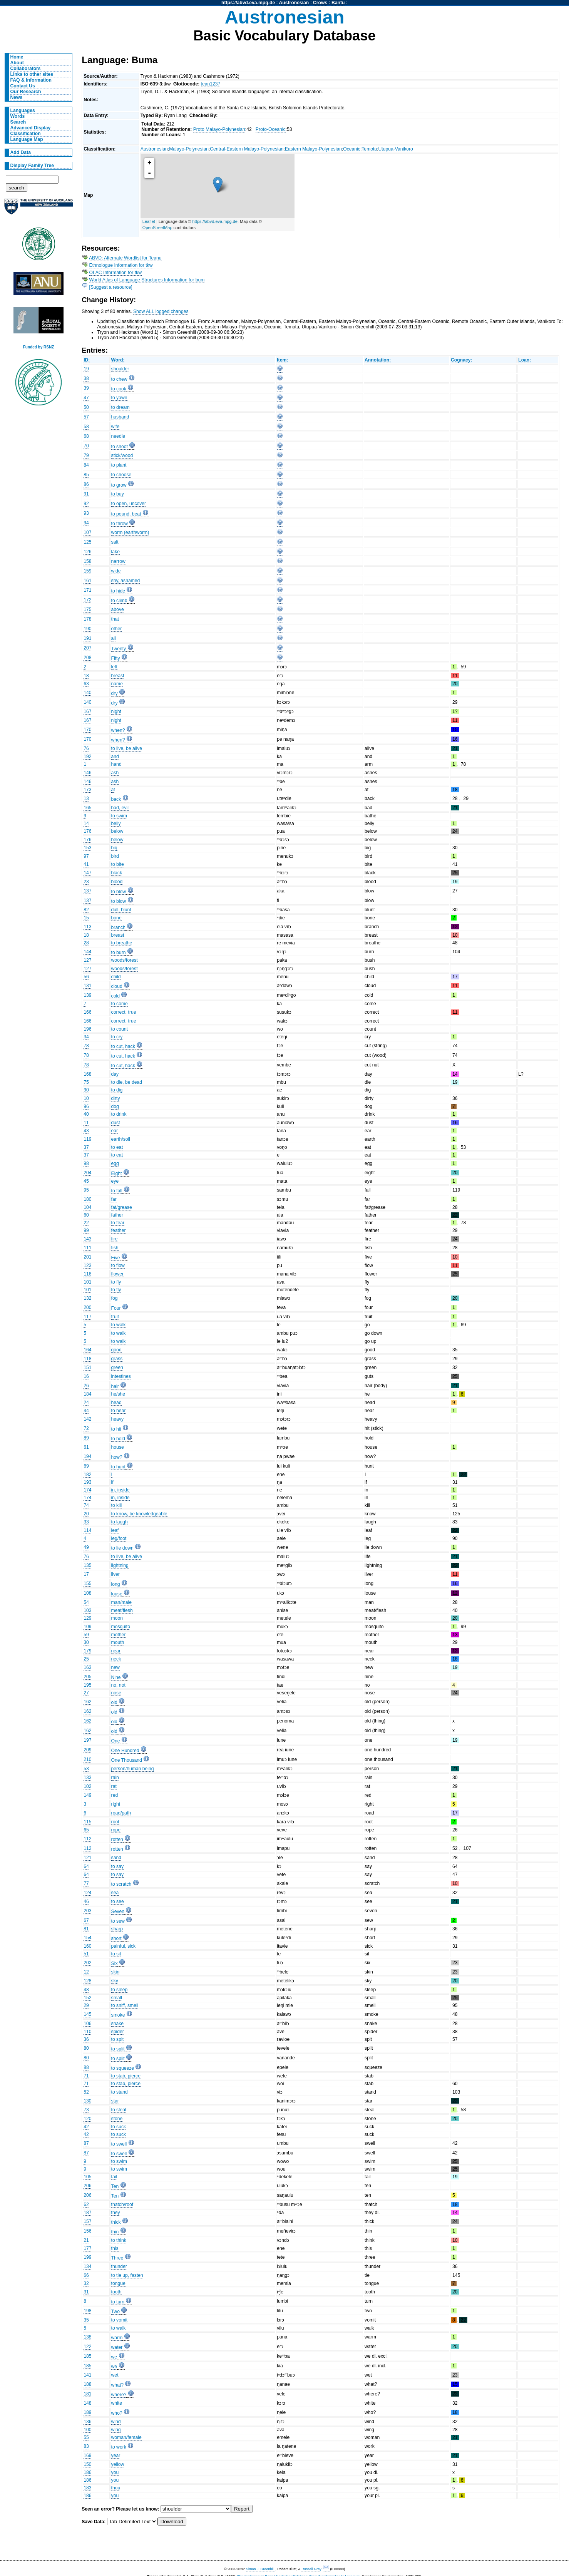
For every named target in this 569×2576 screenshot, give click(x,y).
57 (86, 417)
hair (115, 1386)
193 (87, 1482)
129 (87, 1618)
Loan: (524, 360)
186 (87, 2472)
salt (115, 542)
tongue (118, 2283)
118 (87, 1358)
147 (87, 872)
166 (87, 1012)
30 (86, 1642)
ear (114, 1130)
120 (87, 2118)
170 (87, 729)
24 (86, 1402)
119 (87, 1139)
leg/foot (119, 1538)
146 (87, 772)
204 (87, 1172)
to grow (119, 485)
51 (86, 1954)
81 (86, 1929)
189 (87, 2412)
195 (87, 1685)
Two (115, 2311)
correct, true (123, 1012)
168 (87, 1074)
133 (87, 1777)
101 (87, 1282)
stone (117, 2118)
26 (86, 1385)
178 (87, 619)
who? (116, 2413)
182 (87, 1474)
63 (86, 683)
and (115, 756)
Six (114, 1963)
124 (87, 1892)
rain (115, 1777)
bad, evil (120, 807)
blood (117, 881)
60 (86, 1215)
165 (87, 807)
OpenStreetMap (157, 227)
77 (86, 1883)
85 (86, 474)
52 (86, 2092)
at (113, 789)
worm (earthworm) (130, 532)
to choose (121, 474)
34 (86, 1036)
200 (87, 1307)
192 (87, 756)
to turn (117, 2302)
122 (87, 2346)
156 (87, 2231)
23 (86, 881)
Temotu (369, 149)
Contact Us (22, 86)
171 (87, 590)
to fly (116, 1282)
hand (116, 764)
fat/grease (121, 1207)
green (117, 1367)
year (115, 2455)
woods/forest (124, 960)
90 (86, 1090)
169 (87, 2455)
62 (86, 2204)
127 (87, 960)
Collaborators (25, 68)
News (16, 97)
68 (86, 436)
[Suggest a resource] (110, 287)
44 (86, 1410)
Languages (22, 110)
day (115, 1074)
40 (86, 1114)
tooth (116, 2292)
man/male (121, 1602)
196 (87, 1029)
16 (86, 1376)
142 (87, 1419)
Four (116, 1308)
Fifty (115, 658)
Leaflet (148, 221)
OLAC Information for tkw (115, 272)
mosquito (120, 1626)
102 (87, 1786)
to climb (119, 600)
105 (87, 2176)
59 (86, 1634)
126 (87, 551)
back (116, 799)
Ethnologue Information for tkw (121, 265)
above (117, 609)
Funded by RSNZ (38, 347)
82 (86, 909)
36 (86, 2039)
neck (116, 1659)
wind (116, 2421)
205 (87, 1676)
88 (86, 2067)
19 (86, 369)
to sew (118, 1921)
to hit (116, 1429)
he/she (118, 1394)
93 (86, 513)
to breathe (121, 943)
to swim (119, 815)
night (116, 711)
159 (87, 571)
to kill (116, 1505)
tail (114, 2176)
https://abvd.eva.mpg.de (248, 2)
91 (86, 494)
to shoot (119, 446)
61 (86, 1447)
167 (87, 711)
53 (86, 1768)
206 (87, 2185)
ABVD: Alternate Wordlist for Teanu (125, 258)
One (115, 1741)
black (116, 872)
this (115, 2248)
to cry (117, 1036)
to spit (117, 2039)
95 (86, 1190)
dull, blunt (121, 909)
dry (114, 693)
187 (87, 2212)
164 (87, 1349)
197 (87, 1740)
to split (118, 2049)
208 (87, 657)
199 (87, 2257)
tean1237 (211, 84)
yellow (117, 2464)
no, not (118, 1685)
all (113, 638)
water (117, 2347)
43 (86, 1130)
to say (117, 1866)
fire (114, 1239)
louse (116, 1594)
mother (118, 1634)
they (115, 2212)
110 (87, 2031)
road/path (121, 1813)
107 (87, 532)
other (116, 628)
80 (86, 2048)
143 (87, 1239)
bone (116, 918)
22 (86, 1222)
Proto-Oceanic (271, 129)
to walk (118, 1324)
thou (115, 2488)
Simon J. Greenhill (260, 2569)
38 (86, 378)
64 (86, 1866)
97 (86, 856)
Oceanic (351, 149)
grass (117, 1358)
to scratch (121, 1884)
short (116, 1938)
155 (87, 1583)
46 (86, 1901)
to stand (119, 2092)
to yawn (119, 397)
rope (115, 1830)
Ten (115, 2186)
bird (115, 856)
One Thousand (126, 1760)
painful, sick (123, 1946)
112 (87, 1838)
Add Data (20, 152)
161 (87, 580)
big (114, 847)
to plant (119, 465)
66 (86, 2275)
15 (86, 918)
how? (116, 1457)
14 (86, 823)
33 (86, 1522)
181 (87, 2394)
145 (87, 2014)
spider (117, 2031)
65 (86, 1830)
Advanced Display (30, 128)
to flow (118, 1265)
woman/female (126, 2437)
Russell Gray (311, 2569)
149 (87, 1795)
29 (86, 2005)
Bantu (338, 2)
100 (87, 2429)
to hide (118, 591)
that (115, 619)
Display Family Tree (32, 165)
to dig (117, 1090)
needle (118, 436)
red (114, 1795)
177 (87, 2248)
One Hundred (125, 1750)
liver (115, 1574)
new (115, 1667)
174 (87, 1490)
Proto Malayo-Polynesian (219, 129)
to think (118, 2240)
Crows (320, 2)
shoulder (120, 369)
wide (116, 571)
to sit (116, 1954)
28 (86, 943)
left (114, 667)
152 (87, 1997)
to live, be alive (126, 748)
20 (86, 1513)
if (112, 1482)
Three (117, 2258)
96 (86, 1106)
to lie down (122, 1548)
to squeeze (122, 2068)
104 (87, 1207)
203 (87, 1910)
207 (87, 648)
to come (119, 1003)
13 (86, 798)
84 (86, 465)
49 (86, 1547)
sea (115, 1892)
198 (87, 2310)
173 (87, 789)
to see (117, 1901)
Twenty (118, 648)
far (114, 1199)
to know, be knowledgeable (139, 1513)
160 (87, 1946)
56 (86, 976)
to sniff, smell (125, 2005)
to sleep (119, 1989)
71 (86, 2076)
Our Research (25, 91)
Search (18, 122)
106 (87, 2023)
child (116, 976)
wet (115, 2375)
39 (86, 388)
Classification (25, 133)
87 (86, 2143)
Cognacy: (461, 360)
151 (87, 1367)
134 (87, 2266)
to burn (118, 952)
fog (114, 1298)
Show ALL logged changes (161, 311)
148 (87, 2403)
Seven (117, 1911)
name (117, 683)
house (117, 1447)
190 (87, 628)
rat (114, 1786)
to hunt (118, 1467)
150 (87, 2464)
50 (86, 407)
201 (87, 1257)
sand (116, 1857)
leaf (115, 1530)
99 (86, 1230)
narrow (118, 561)
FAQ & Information (31, 80)
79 (86, 455)
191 (87, 638)
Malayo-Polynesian (189, 149)
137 (87, 891)
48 (86, 1989)
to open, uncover (128, 503)
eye (115, 1181)
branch (118, 927)
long (115, 1584)
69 (86, 1466)
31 (86, 2292)
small (116, 1997)
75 (86, 1082)
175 (87, 609)
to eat (117, 1147)
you (115, 2472)
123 (87, 1265)
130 (87, 2101)
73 (86, 2109)
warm (117, 2337)
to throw (119, 523)
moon (117, 1618)
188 (87, 2384)
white (116, 2403)
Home (16, 57)
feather (118, 1230)
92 (86, 503)
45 (86, 1181)
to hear (118, 1410)
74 (86, 1505)
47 (86, 397)
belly (116, 823)
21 (86, 2240)
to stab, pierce (126, 2076)
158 (87, 561)
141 (87, 2375)
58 (86, 426)
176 (87, 831)
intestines (121, 1376)
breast (117, 675)
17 (86, 1574)
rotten (117, 1839)
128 (87, 1980)
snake (117, 2023)
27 (86, 1693)
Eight (116, 1173)
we (114, 2357)
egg (115, 1163)
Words (17, 116)
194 (87, 1456)
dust (115, 1122)
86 (86, 484)
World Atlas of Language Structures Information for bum (147, 280)
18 (86, 675)
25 (86, 1659)
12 (86, 1972)
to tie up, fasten (127, 2275)
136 (87, 2421)
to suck (118, 2126)
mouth (117, 1642)
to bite (117, 864)
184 (87, 1394)
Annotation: (378, 360)
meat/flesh (122, 1610)
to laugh (119, 1522)
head (116, 1402)
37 (86, 1147)
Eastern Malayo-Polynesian (313, 149)
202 (87, 1962)
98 (86, 1163)
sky (114, 1980)
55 (86, 2437)
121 (87, 1857)
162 (87, 1701)
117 (87, 1316)
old (114, 1702)
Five (115, 1257)
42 (86, 2126)
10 (86, 1098)
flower (117, 1274)
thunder (119, 2266)
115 (87, 1821)
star (115, 2101)
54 (86, 1602)
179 (87, 1651)
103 (87, 1610)
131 (87, 985)
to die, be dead (126, 1082)
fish (115, 1247)
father (117, 1215)
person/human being (132, 1768)
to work (118, 2447)
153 (87, 847)
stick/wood (122, 455)
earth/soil (120, 1139)
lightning (120, 1565)
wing (116, 2429)
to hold (118, 1438)
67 (86, 1920)
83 (86, 2446)
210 (87, 1759)
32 (86, 2283)
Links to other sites (31, 74)
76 (86, 748)
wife (115, 426)
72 (86, 1428)
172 (87, 600)
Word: (118, 360)
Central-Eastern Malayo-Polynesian (246, 149)
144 (87, 951)
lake (115, 551)
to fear (117, 1222)
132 (87, 1298)
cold (115, 996)
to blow (118, 891)
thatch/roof (122, 2204)
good (116, 1349)
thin (115, 2232)
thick (116, 2222)
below (117, 831)
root (115, 1821)
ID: (87, 360)
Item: (282, 360)
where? (119, 2394)
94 (86, 523)
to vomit (119, 2320)
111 (87, 1247)
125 (87, 542)
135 (87, 1565)
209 (87, 1749)
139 (87, 995)
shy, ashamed (125, 580)
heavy (117, 1419)
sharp (117, 1929)
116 (87, 1274)
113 (87, 926)
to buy (117, 494)
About (17, 62)
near (115, 1651)
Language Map (26, 139)
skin (115, 1972)
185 (87, 2356)
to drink (119, 1114)
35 (86, 2320)
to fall (116, 1190)
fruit (115, 1316)
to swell (119, 2144)
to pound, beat (126, 514)
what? (117, 2385)
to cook (118, 389)
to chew (119, 379)
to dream (120, 407)
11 (86, 1122)
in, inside (120, 1490)
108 (87, 1593)
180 (87, 1199)
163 (87, 1667)
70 (86, 446)
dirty (115, 1098)
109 (87, 1626)
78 (86, 1045)
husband (120, 417)
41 (86, 864)
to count (119, 1029)
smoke (118, 2015)
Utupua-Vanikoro (395, 149)
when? (118, 730)
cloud (116, 986)
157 (87, 2221)
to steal (118, 2109)
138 (87, 2337)
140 (87, 692)
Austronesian (294, 2)
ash (115, 772)
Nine (116, 1677)
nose (116, 1693)
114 (87, 1530)
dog (115, 1106)
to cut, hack (123, 1046)
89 (86, 1438)
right (115, 1804)
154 (87, 1937)
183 (87, 2488)
